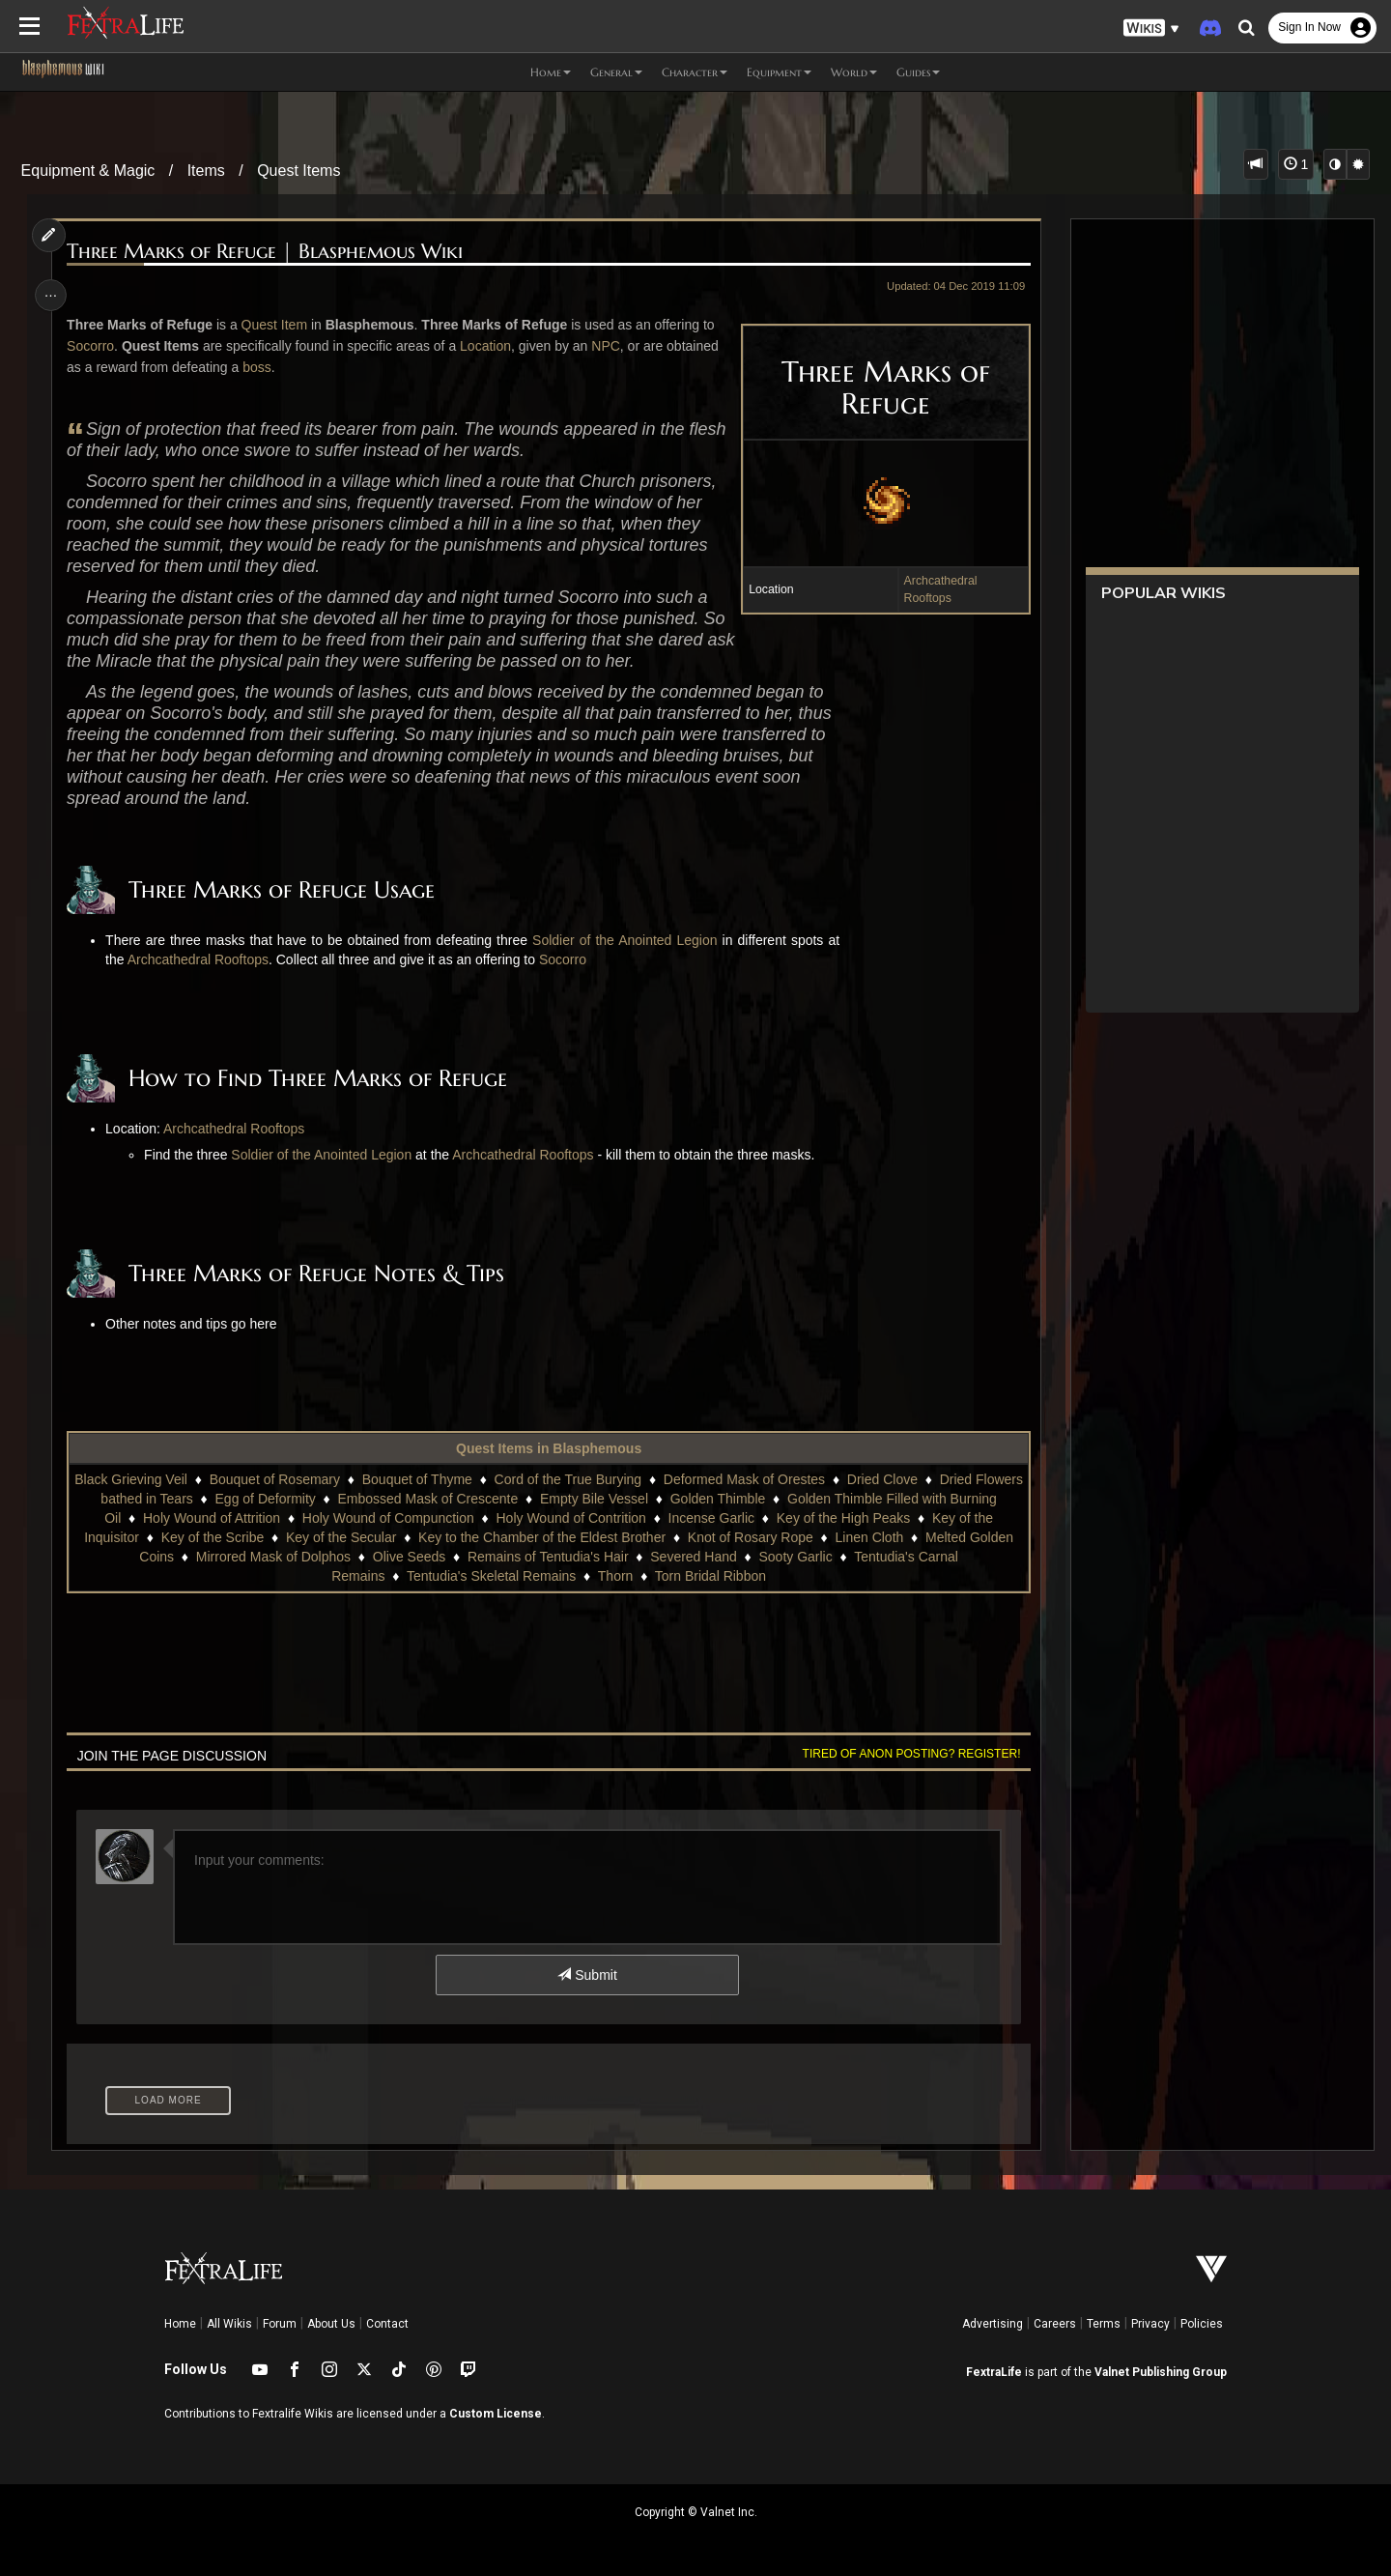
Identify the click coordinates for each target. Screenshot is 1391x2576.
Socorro (94, 346)
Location (489, 346)
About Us (331, 2324)
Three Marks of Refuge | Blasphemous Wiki (269, 252)
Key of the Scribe (212, 1537)
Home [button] (550, 72)
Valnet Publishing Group (1160, 2372)
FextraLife (994, 2372)
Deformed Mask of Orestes (769, 1479)
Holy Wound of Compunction (412, 1518)
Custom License (495, 2413)
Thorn (615, 1576)
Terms (1104, 2324)
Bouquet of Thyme (442, 1479)
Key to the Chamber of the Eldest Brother (541, 1537)
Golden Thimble (768, 1498)
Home (180, 2324)
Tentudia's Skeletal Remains (490, 1576)
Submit (586, 1975)
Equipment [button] (779, 72)
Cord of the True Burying (593, 1479)
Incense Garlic (736, 1518)
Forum (280, 2324)
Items (206, 170)
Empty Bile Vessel (644, 1498)
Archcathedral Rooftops (200, 959)
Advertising (992, 2324)
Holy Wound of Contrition (595, 1518)
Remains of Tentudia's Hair (547, 1556)
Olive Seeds (408, 1556)
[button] (1151, 28)
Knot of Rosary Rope (749, 1537)
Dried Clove (907, 1479)
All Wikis (229, 2324)
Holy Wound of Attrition (235, 1518)
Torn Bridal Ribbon (709, 1576)
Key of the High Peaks (868, 1518)
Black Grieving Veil (156, 1479)
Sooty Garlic (795, 1556)
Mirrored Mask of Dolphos (272, 1556)
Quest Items (298, 170)
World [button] (854, 72)
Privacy (1150, 2324)
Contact (387, 2324)
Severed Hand (693, 1556)
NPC (609, 346)
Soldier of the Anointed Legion (628, 940)
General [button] (616, 72)
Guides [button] (918, 72)
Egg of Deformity (315, 1498)
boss (260, 367)
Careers (1055, 2324)
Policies (1201, 2324)
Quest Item (277, 324)
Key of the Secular (340, 1537)
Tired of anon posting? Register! (907, 1753)
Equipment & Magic (88, 170)
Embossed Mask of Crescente (477, 1498)
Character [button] (694, 72)
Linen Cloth (869, 1537)
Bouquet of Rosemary (299, 1479)
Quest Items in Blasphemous (547, 1448)
